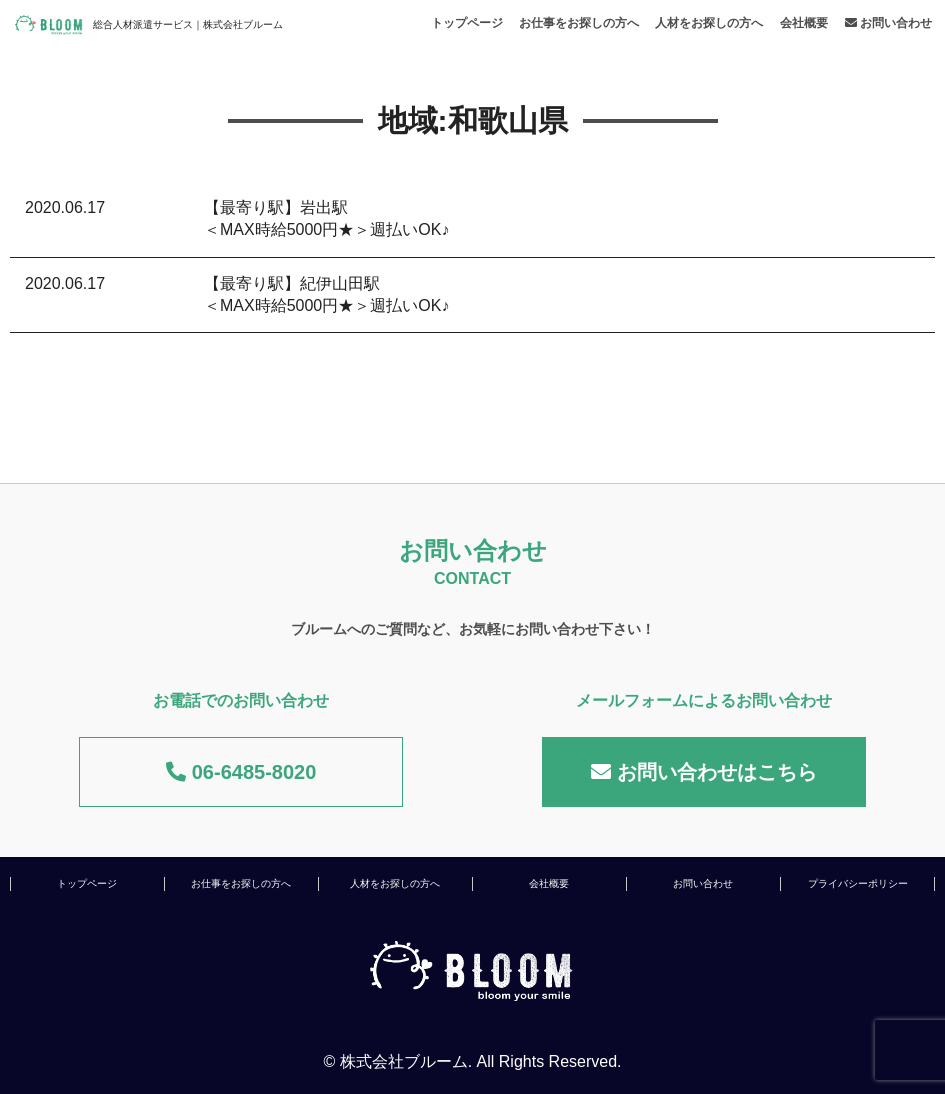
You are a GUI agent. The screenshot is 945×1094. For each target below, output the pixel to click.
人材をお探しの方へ (709, 23)
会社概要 (804, 23)
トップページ (467, 23)
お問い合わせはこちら (704, 772)
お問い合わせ (888, 23)
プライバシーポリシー (858, 883)
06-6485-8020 (241, 772)
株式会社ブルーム (404, 1061)
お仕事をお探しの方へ (579, 23)
